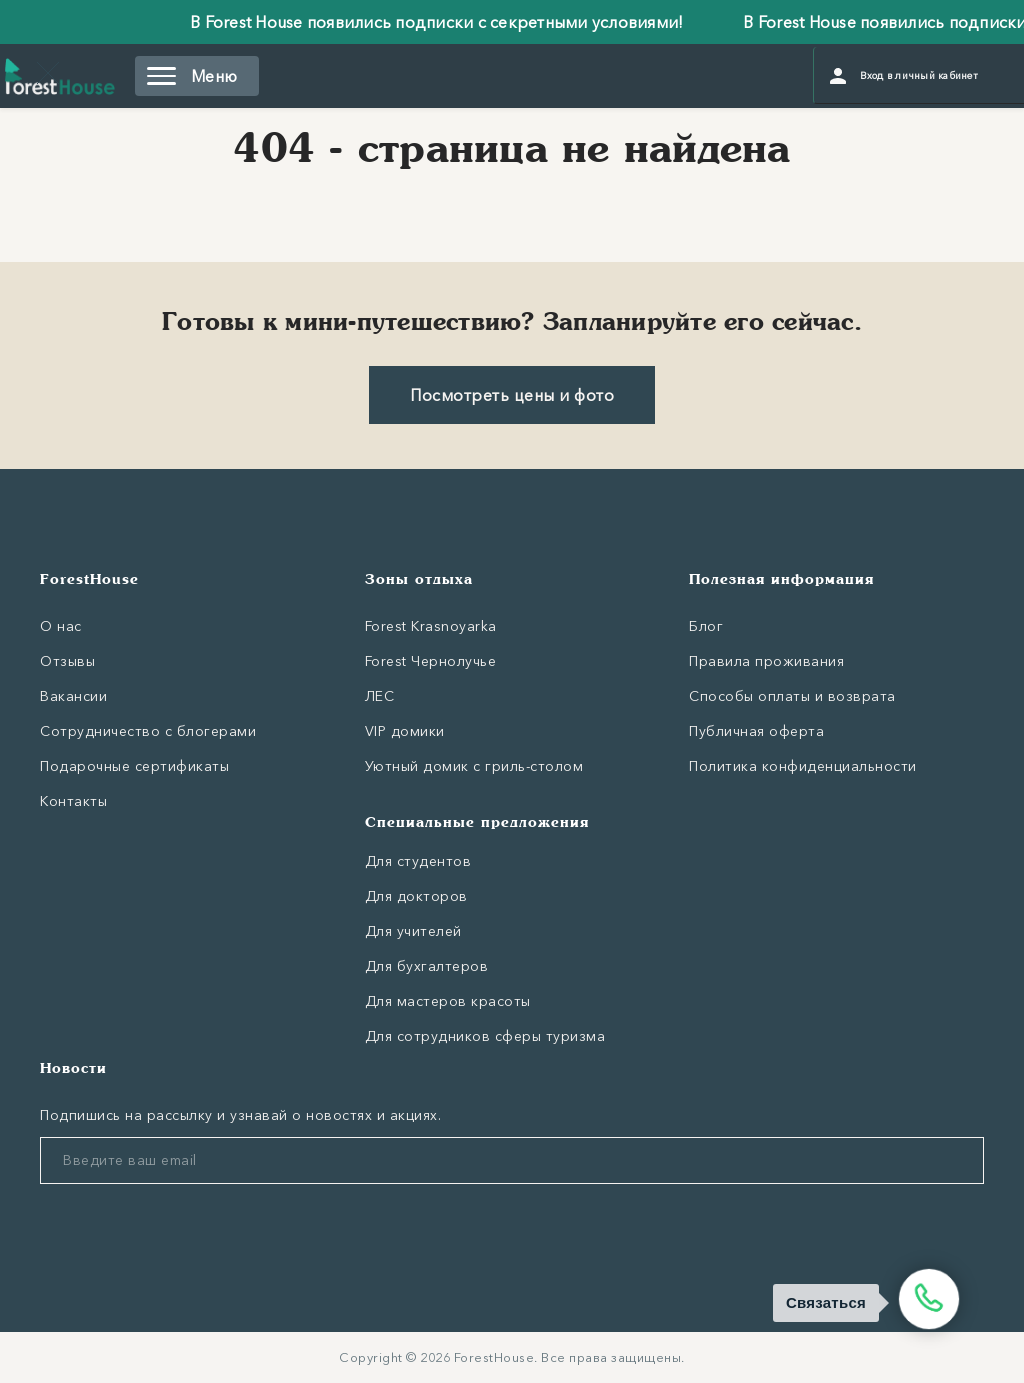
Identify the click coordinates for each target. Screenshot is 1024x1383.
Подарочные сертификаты (134, 766)
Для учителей (413, 931)
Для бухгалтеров (427, 966)
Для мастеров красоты (448, 1001)
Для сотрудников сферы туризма (485, 1036)
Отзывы (67, 661)
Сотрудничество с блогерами (148, 731)
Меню (192, 76)
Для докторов (416, 896)
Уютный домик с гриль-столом (474, 766)
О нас (61, 626)
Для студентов (418, 861)
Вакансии (73, 696)
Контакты (73, 801)
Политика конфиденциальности (803, 766)
